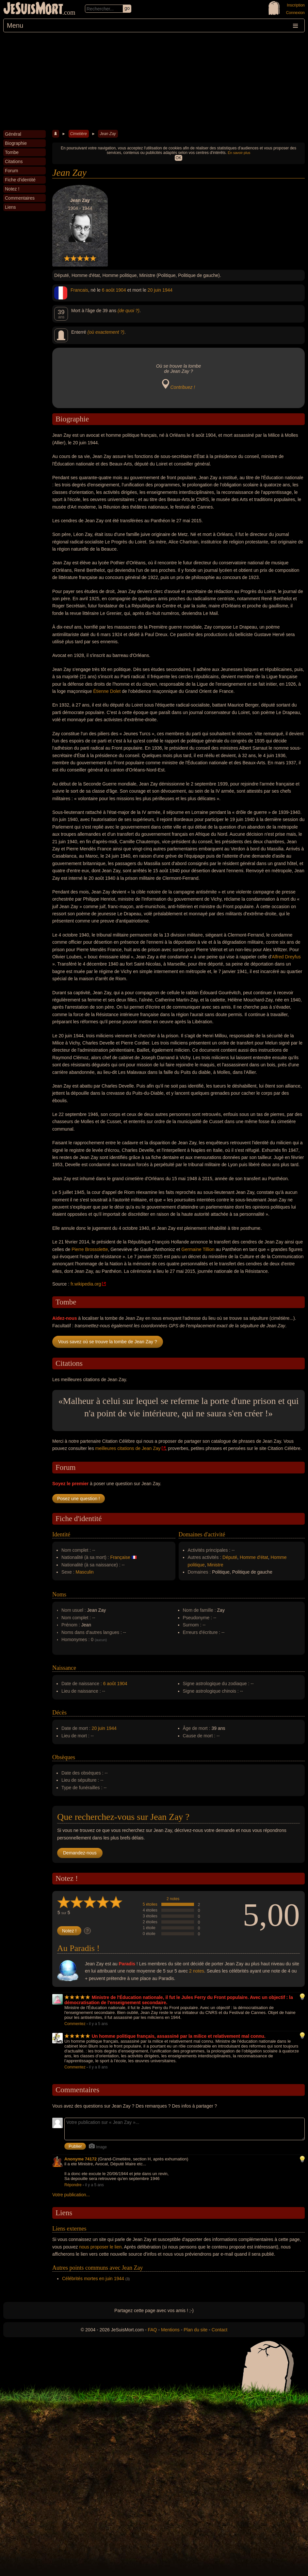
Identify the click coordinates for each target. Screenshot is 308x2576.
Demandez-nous (80, 1852)
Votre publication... (71, 2194)
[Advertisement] (154, 81)
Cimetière (78, 133)
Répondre (73, 2185)
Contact (219, 2329)
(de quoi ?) (128, 310)
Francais (79, 290)
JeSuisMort (33, 9)
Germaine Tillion (197, 1249)
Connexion (295, 12)
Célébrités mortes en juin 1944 (93, 2278)
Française (120, 1557)
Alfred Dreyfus (286, 956)
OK (178, 158)
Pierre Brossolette (90, 1249)
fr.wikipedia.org (86, 1284)
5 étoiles (150, 1904)
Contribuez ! (182, 387)
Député (229, 1557)
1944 (167, 290)
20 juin (154, 290)
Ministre (215, 1564)
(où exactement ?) (106, 332)
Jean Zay (108, 133)
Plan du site (195, 2329)
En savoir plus (239, 153)
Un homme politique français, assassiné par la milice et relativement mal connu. (179, 2036)
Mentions (170, 2329)
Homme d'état (254, 1557)
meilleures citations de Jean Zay (127, 1448)
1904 (121, 290)
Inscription (296, 5)
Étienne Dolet (107, 691)
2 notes (173, 1899)
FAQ (152, 2329)
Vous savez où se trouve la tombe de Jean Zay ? (107, 1341)
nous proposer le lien (100, 2246)
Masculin (85, 1572)
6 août (108, 290)
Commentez (75, 2023)
